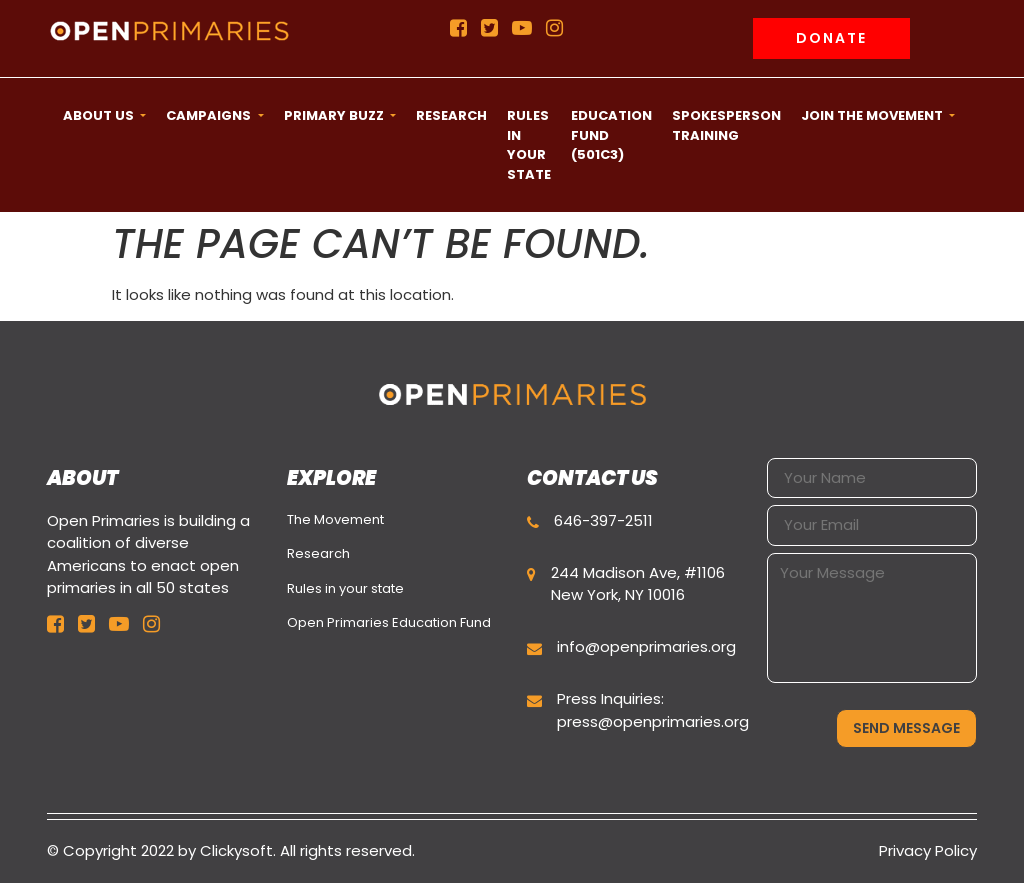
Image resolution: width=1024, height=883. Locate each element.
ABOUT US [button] (100, 115)
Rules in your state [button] (529, 145)
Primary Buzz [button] (335, 115)
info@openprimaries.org (646, 646)
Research (318, 553)
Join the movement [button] (873, 115)
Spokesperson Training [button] (726, 125)
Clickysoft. (238, 850)
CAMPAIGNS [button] (210, 115)
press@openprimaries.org (653, 721)
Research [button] (451, 115)
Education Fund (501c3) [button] (611, 135)
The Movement (335, 519)
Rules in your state (345, 588)
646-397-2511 (603, 520)
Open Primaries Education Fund (389, 622)
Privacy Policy (928, 850)
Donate (831, 38)
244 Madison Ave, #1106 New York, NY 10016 (638, 584)
